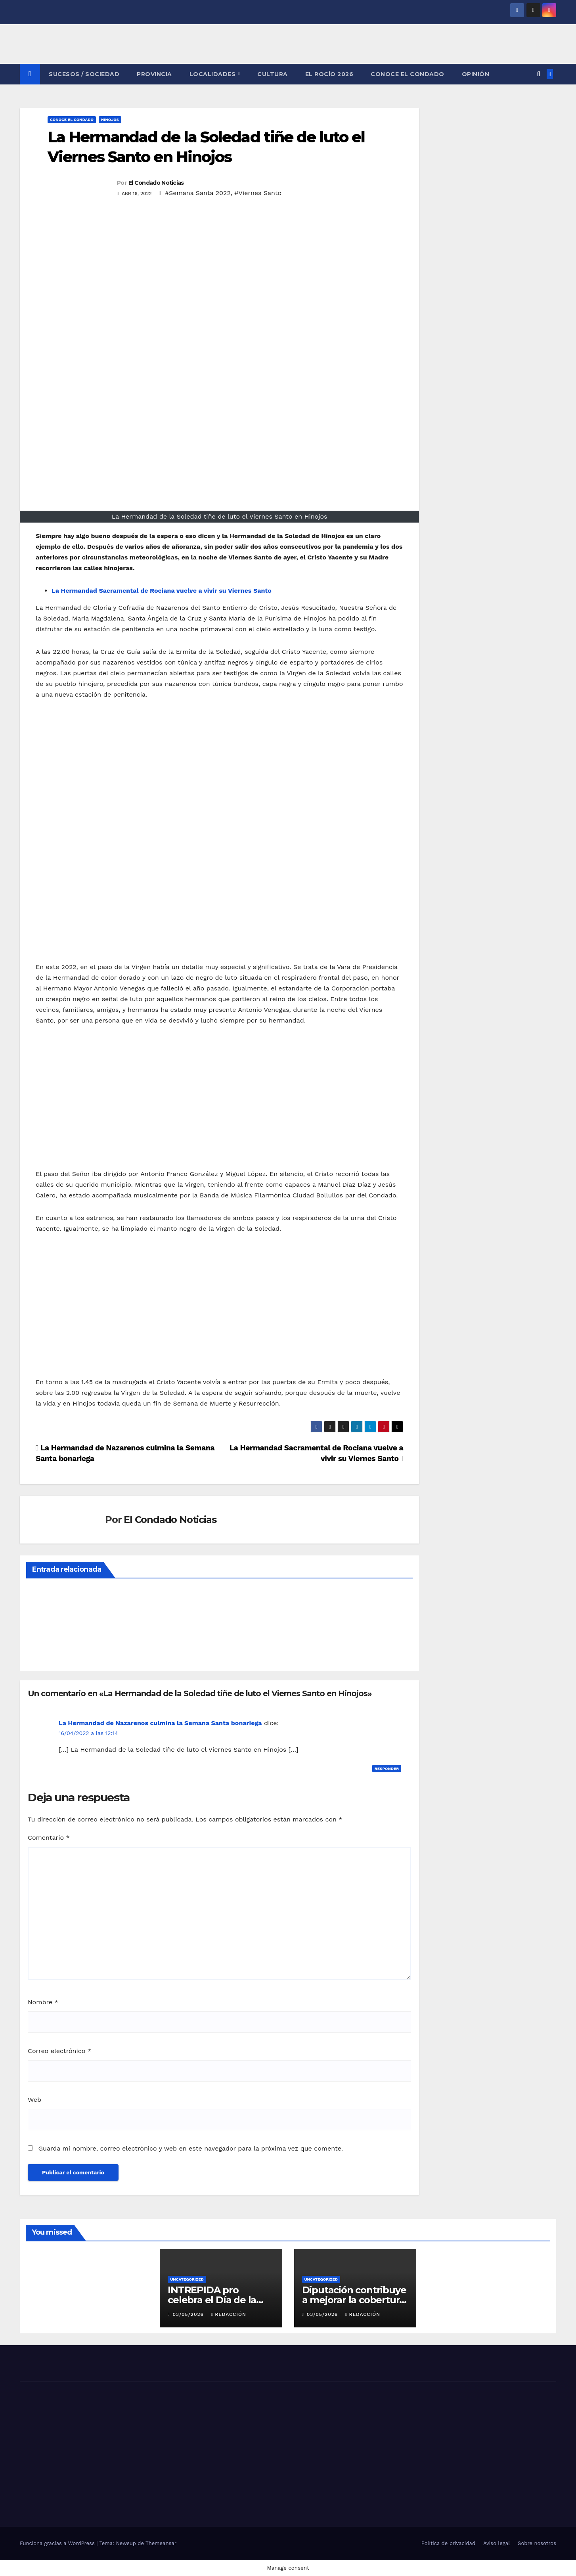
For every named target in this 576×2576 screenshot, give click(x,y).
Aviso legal (496, 2543)
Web (34, 2099)
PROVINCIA (154, 74)
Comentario (49, 1837)
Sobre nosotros (537, 2543)
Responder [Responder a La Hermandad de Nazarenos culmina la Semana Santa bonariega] (387, 1768)
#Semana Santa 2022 (198, 193)
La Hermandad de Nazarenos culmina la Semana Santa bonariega (160, 1723)
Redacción (228, 2314)
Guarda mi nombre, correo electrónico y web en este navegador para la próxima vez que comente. (190, 2148)
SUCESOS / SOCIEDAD (84, 74)
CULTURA (272, 74)
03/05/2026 (189, 2314)
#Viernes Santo (257, 193)
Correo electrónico (59, 2051)
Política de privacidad (448, 2543)
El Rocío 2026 (329, 74)
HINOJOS (110, 119)
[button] (538, 74)
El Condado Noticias (156, 182)
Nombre (43, 2002)
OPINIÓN (476, 74)
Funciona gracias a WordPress (58, 2543)
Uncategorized (187, 2279)
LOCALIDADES (213, 74)
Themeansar (160, 2543)
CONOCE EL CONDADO (407, 74)
